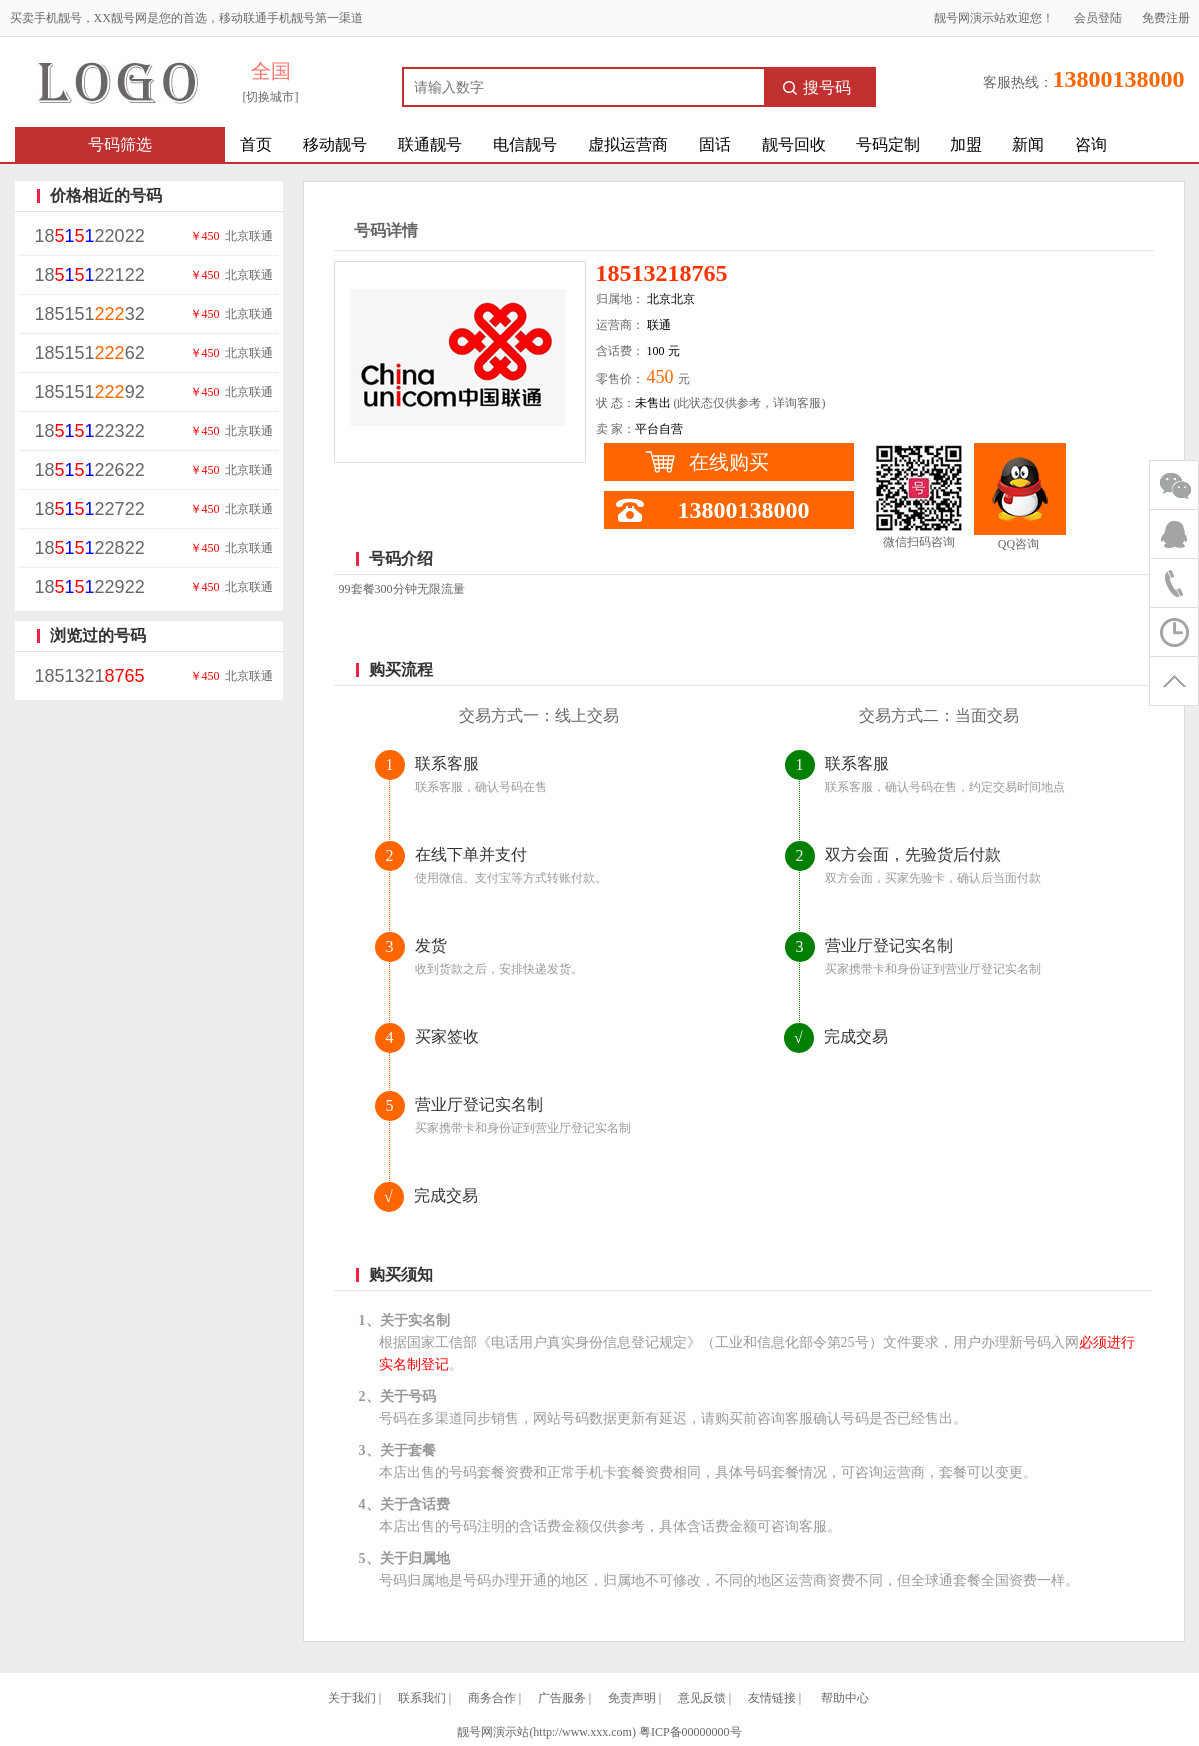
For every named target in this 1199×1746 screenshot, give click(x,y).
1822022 (90, 236)
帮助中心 (845, 1698)
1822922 (90, 587)
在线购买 (729, 462)
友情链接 (772, 1698)
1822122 (90, 275)
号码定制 (888, 144)
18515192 (90, 392)
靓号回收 (794, 144)
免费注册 (1166, 18)
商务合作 (492, 1698)
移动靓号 (335, 144)
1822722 (90, 509)
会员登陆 (1098, 18)
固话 (715, 144)
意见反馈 (702, 1698)
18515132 (90, 314)
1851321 (90, 676)
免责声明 (632, 1698)
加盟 (966, 144)
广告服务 (562, 1698)
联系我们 (422, 1698)
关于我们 (352, 1698)
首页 (256, 144)
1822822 (90, 548)
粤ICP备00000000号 (690, 1732)
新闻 (1028, 144)
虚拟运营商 (628, 144)
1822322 (90, 431)
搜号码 (817, 87)
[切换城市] (271, 97)
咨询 (1091, 144)
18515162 (90, 353)
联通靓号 (430, 144)
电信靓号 (525, 144)
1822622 (90, 470)
